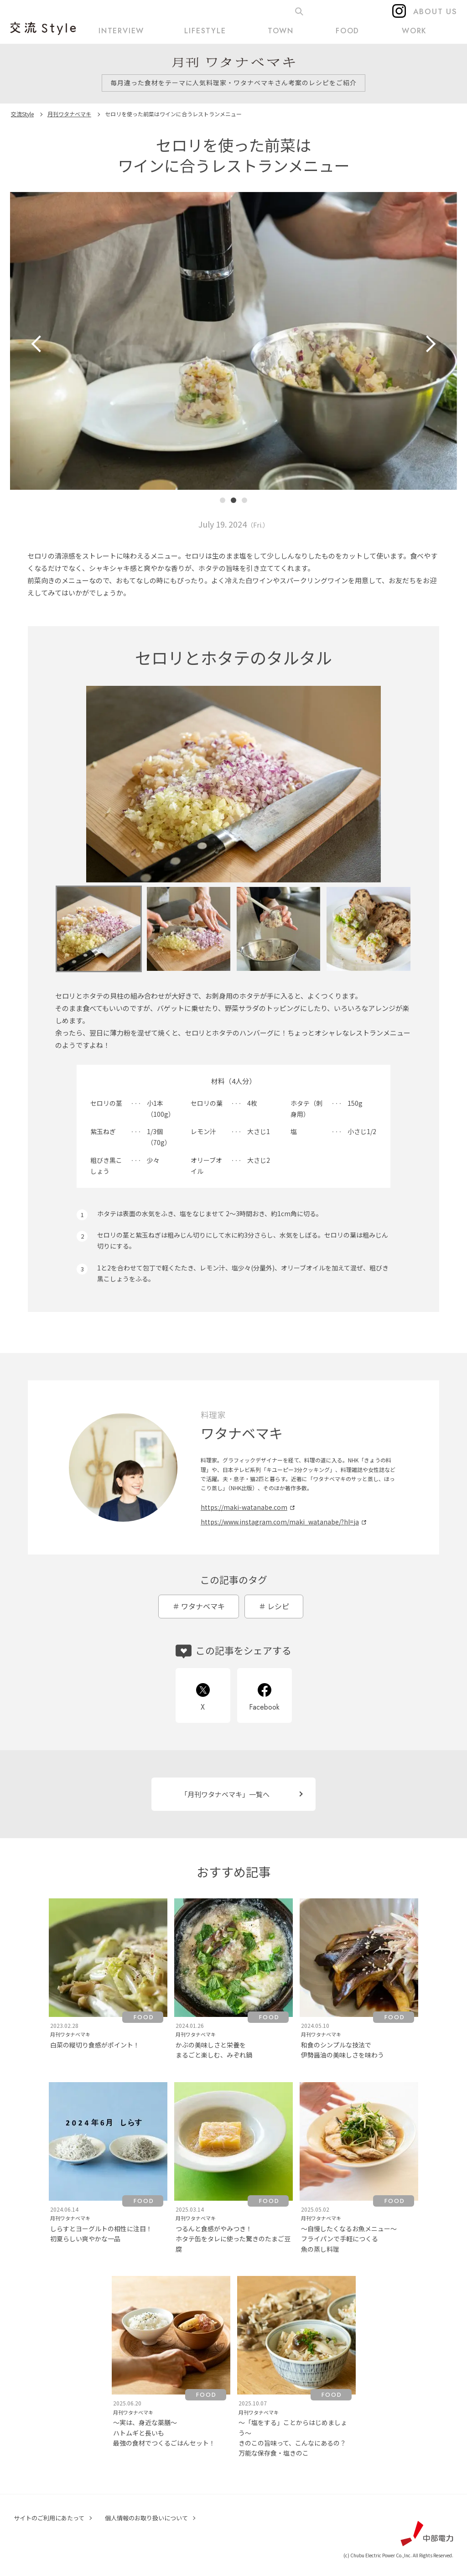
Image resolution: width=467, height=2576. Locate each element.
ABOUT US (435, 11)
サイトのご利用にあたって (49, 2518)
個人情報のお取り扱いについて (146, 2518)
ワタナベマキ (203, 1606)
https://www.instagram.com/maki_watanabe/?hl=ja (280, 1521)
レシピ (278, 1606)
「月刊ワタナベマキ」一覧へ (225, 1794)
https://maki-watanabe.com (244, 1507)
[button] (222, 500)
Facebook (264, 1707)
